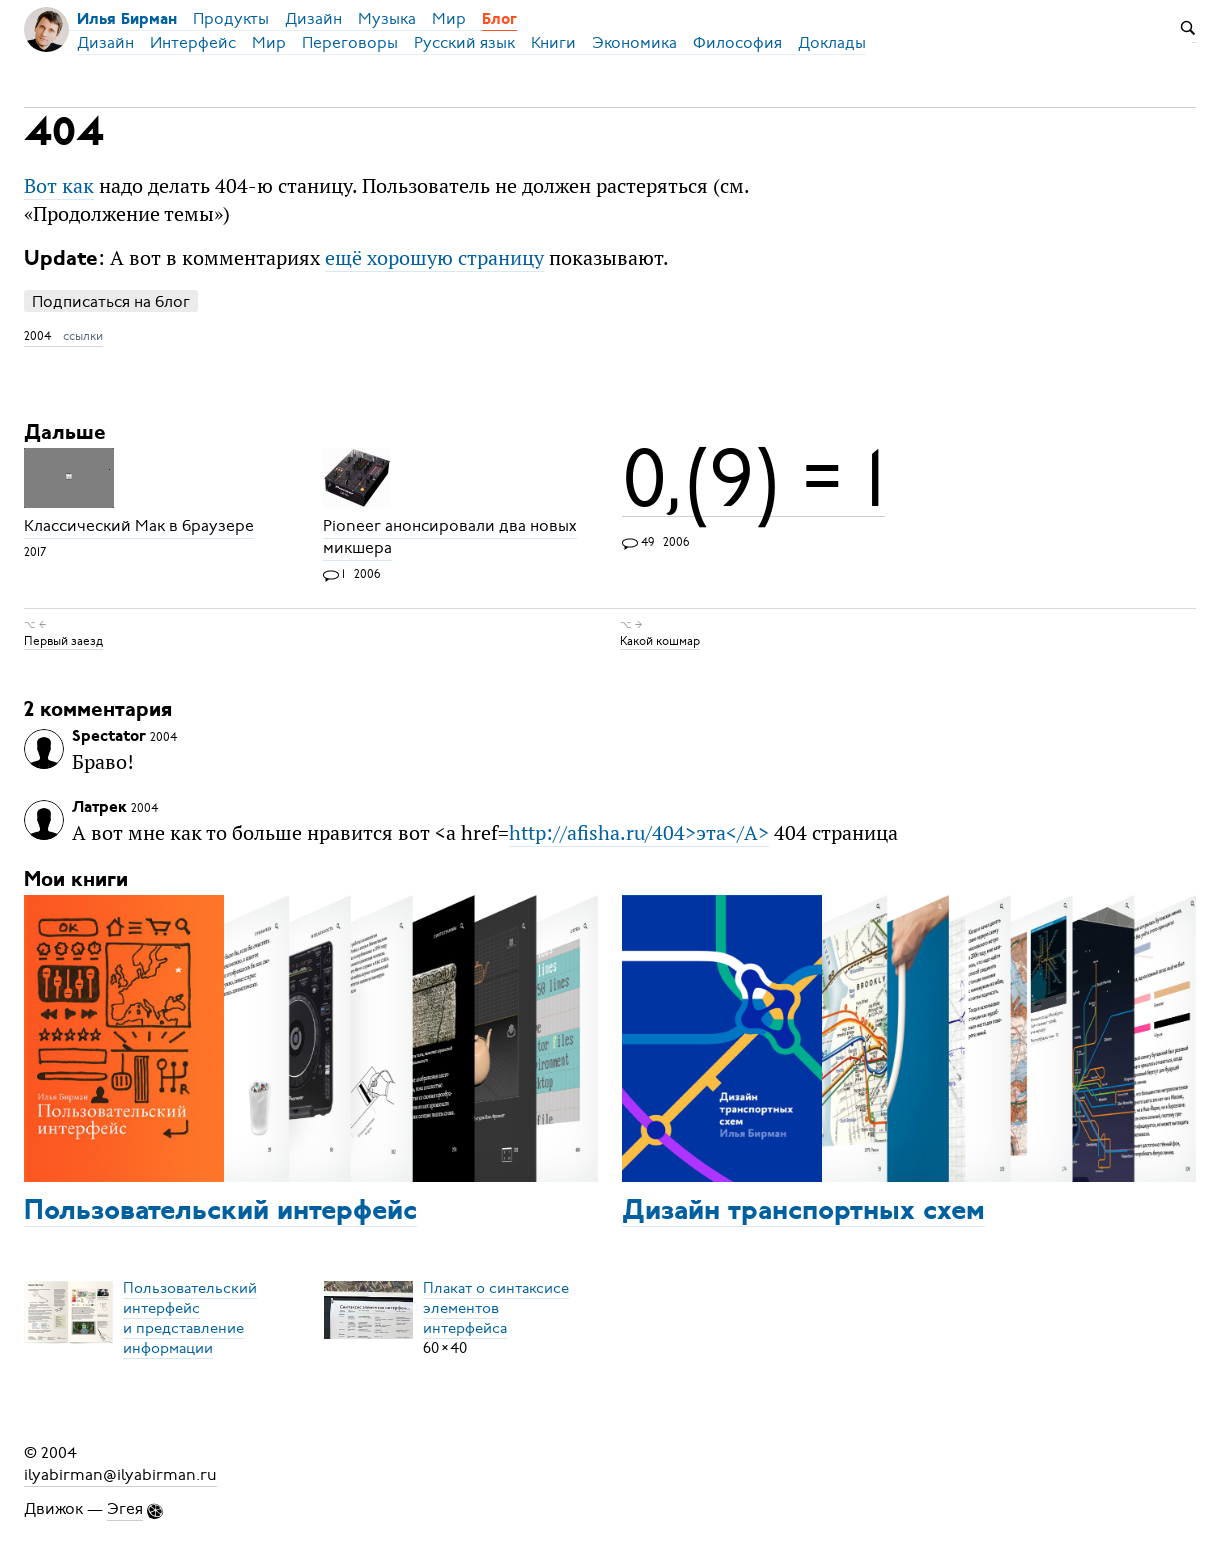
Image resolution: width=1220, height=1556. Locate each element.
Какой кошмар (660, 641)
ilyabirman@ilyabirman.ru (120, 1475)
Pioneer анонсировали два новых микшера (450, 538)
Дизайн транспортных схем (803, 1212)
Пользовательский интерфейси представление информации (190, 1318)
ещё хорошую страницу (434, 257)
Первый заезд (63, 641)
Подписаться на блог (111, 301)
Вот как (59, 185)
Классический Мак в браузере (139, 527)
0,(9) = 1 (753, 479)
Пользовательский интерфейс (220, 1212)
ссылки (83, 336)
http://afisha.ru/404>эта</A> (639, 832)
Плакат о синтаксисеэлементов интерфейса (496, 1308)
